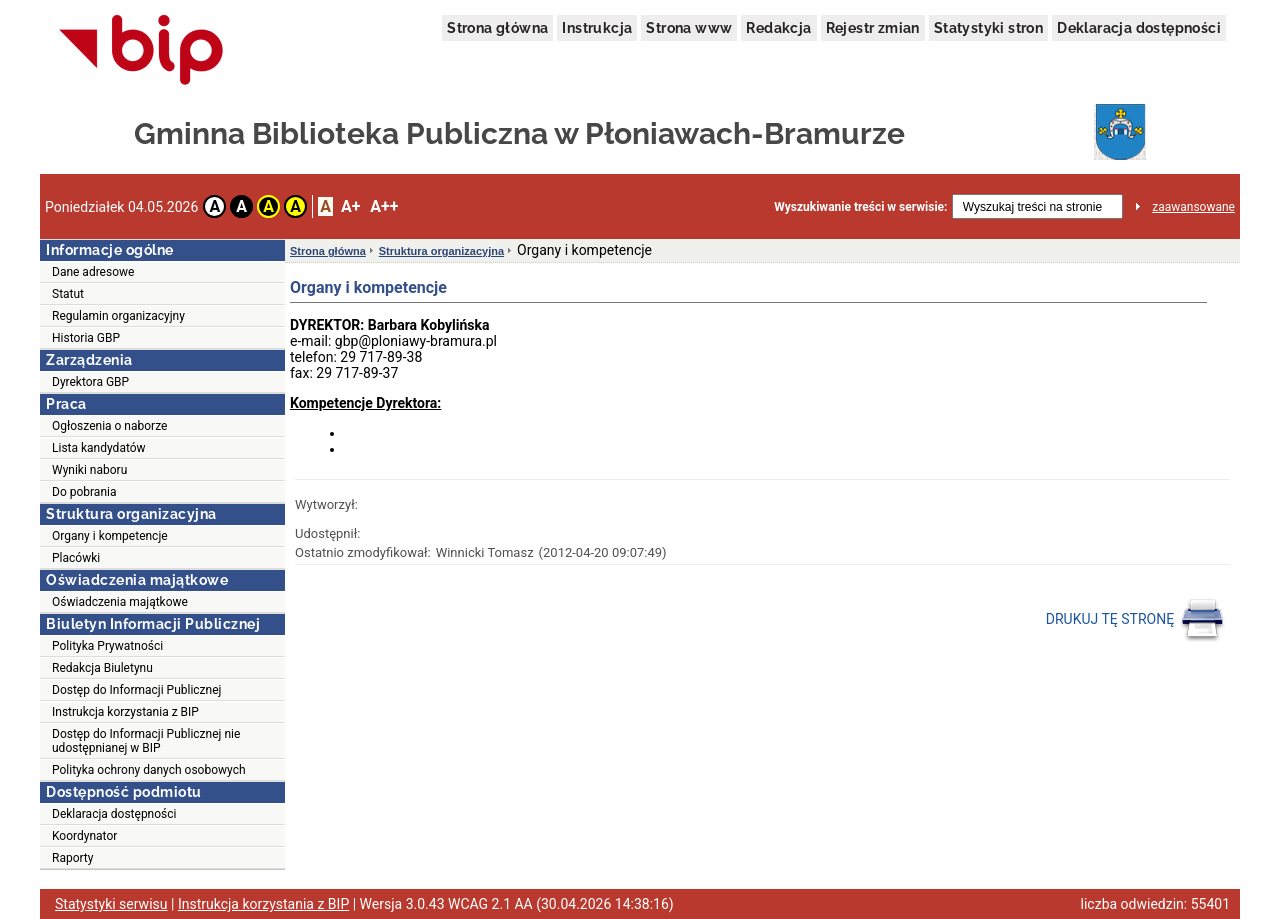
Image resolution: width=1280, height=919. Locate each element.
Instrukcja (597, 28)
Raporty (72, 858)
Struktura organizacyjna (441, 251)
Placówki (76, 558)
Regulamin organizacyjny (118, 316)
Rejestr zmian (873, 28)
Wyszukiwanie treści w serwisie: (860, 207)
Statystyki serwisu (111, 904)
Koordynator (84, 836)
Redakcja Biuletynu (102, 668)
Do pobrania (84, 492)
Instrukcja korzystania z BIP (125, 712)
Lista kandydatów (99, 448)
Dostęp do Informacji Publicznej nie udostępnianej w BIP (146, 741)
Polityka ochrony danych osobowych (149, 770)
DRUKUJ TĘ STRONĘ (1135, 620)
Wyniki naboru (89, 470)
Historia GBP (86, 338)
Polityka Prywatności (107, 646)
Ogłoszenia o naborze (109, 426)
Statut (68, 294)
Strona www (689, 28)
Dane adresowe (93, 272)
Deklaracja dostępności (1139, 28)
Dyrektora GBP (90, 382)
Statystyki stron (988, 28)
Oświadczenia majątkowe (120, 602)
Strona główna (497, 28)
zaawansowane (1193, 207)
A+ (350, 206)
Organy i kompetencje (110, 536)
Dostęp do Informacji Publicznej (136, 690)
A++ (384, 206)
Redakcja (778, 28)
